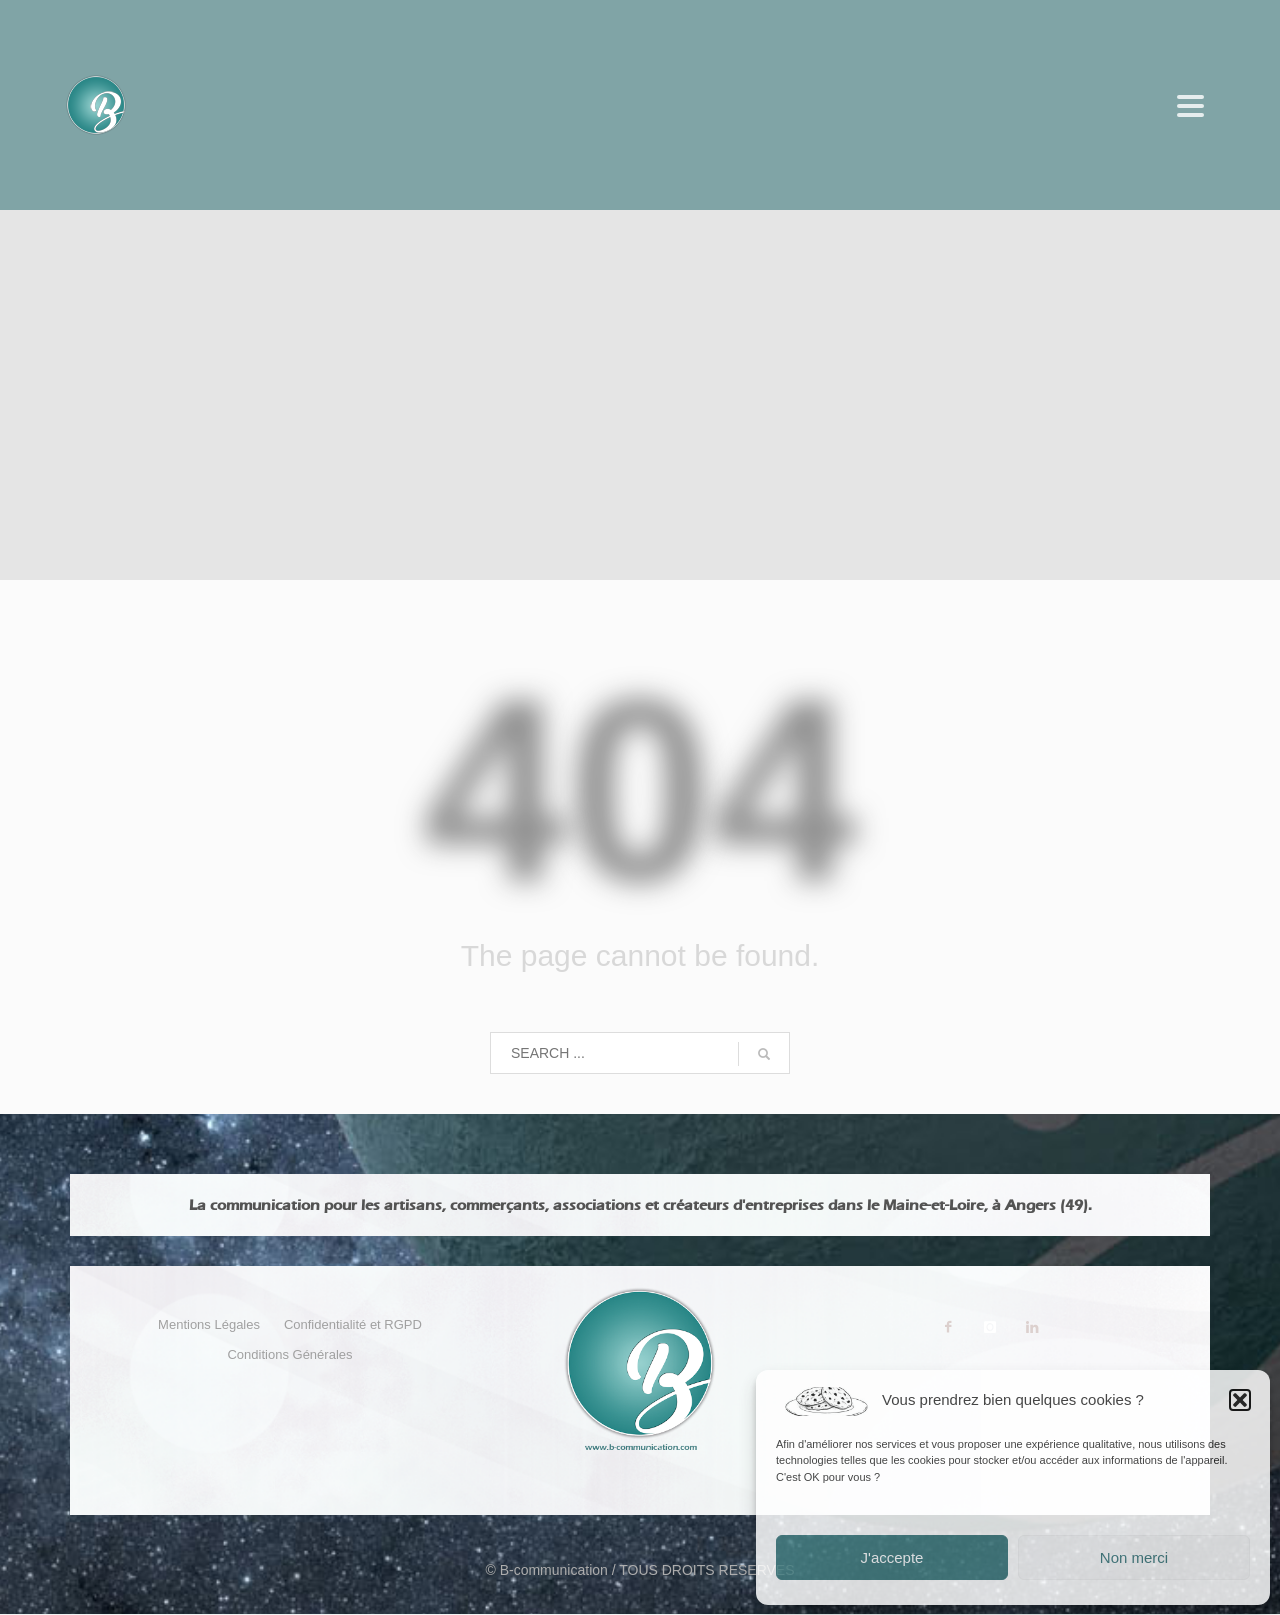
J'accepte (892, 1557)
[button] (1240, 1400)
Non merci (1134, 1557)
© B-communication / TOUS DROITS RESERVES (639, 1570)
